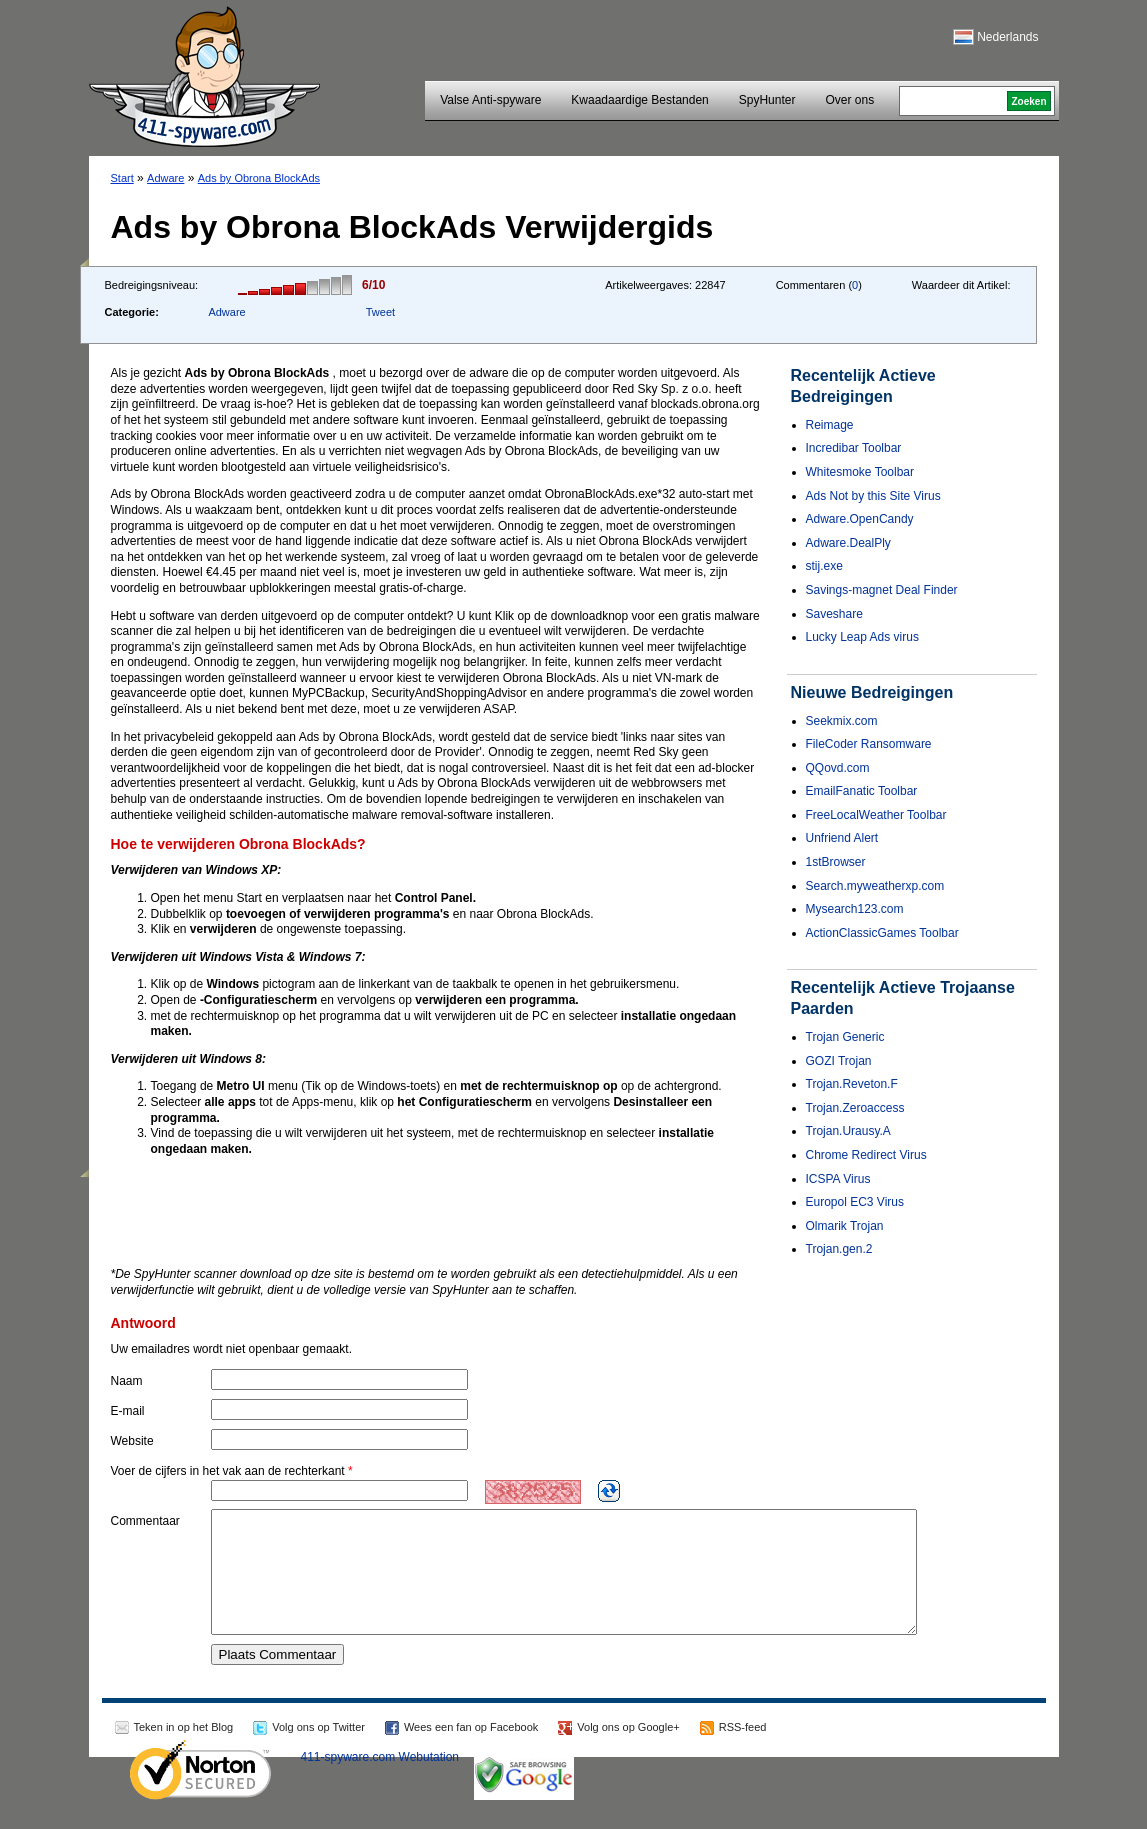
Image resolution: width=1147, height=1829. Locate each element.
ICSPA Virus (838, 1179)
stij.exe (824, 566)
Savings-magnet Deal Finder (882, 590)
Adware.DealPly (848, 543)
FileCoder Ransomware (869, 744)
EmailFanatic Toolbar (862, 791)
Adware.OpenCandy (860, 519)
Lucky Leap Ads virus (862, 637)
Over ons (849, 100)
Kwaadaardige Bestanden (639, 100)
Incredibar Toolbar (854, 448)
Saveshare (834, 614)
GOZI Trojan (839, 1061)
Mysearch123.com (855, 909)
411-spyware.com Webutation (380, 1781)
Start (122, 178)
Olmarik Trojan (845, 1226)
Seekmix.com (842, 721)
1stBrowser (836, 862)
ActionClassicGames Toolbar (882, 933)
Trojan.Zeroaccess (855, 1108)
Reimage (830, 425)
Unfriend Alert (842, 838)
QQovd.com (838, 768)
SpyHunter (767, 100)
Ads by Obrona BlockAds (259, 178)
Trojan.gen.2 (839, 1249)
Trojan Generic (845, 1037)
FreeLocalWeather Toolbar (876, 815)
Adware (165, 178)
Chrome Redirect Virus (866, 1155)
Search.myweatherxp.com (875, 886)
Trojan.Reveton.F (852, 1084)
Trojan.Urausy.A (848, 1131)
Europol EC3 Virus (855, 1202)
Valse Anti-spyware (490, 100)
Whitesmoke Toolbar (860, 472)
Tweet (380, 312)
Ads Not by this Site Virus (873, 496)
